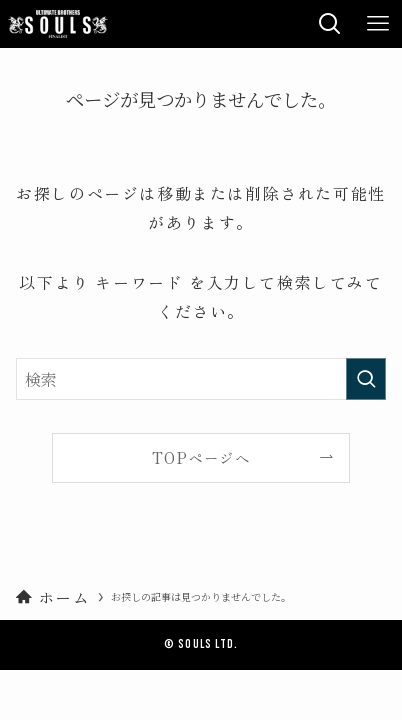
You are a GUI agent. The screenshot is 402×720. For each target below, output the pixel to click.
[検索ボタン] (330, 24)
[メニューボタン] (378, 24)
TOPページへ (201, 457)
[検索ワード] (201, 379)
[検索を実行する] (366, 379)
